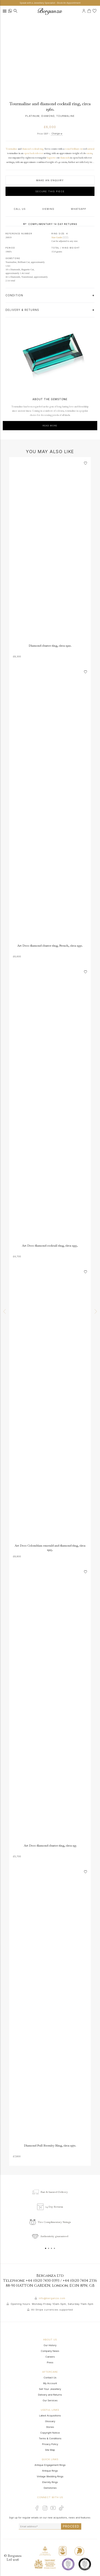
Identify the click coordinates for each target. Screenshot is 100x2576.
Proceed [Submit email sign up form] (71, 2526)
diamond (26, 148)
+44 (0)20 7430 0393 (42, 2280)
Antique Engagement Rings (50, 2464)
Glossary (50, 2421)
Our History (50, 2345)
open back (29, 153)
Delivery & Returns (50, 309)
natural (90, 148)
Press (50, 2362)
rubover (39, 153)
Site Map (50, 2449)
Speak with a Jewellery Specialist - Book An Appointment (50, 2)
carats (89, 153)
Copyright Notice (50, 2432)
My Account (50, 2383)
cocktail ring (37, 148)
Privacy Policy (50, 2444)
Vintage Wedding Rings (50, 2476)
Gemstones (50, 2487)
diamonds (65, 157)
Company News (50, 2350)
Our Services (50, 2400)
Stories (50, 2426)
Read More (50, 425)
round (68, 148)
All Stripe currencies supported (52, 2309)
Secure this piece (50, 191)
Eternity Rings (50, 2482)
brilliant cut (77, 148)
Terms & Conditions (50, 2438)
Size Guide (59, 237)
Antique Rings (50, 2470)
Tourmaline (11, 148)
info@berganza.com (52, 2298)
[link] (50, 552)
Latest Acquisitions (50, 2415)
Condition (50, 295)
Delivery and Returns (50, 2394)
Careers (50, 2356)
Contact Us (50, 2377)
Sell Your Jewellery (50, 2388)
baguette (51, 157)
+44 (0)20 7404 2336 (80, 2280)
